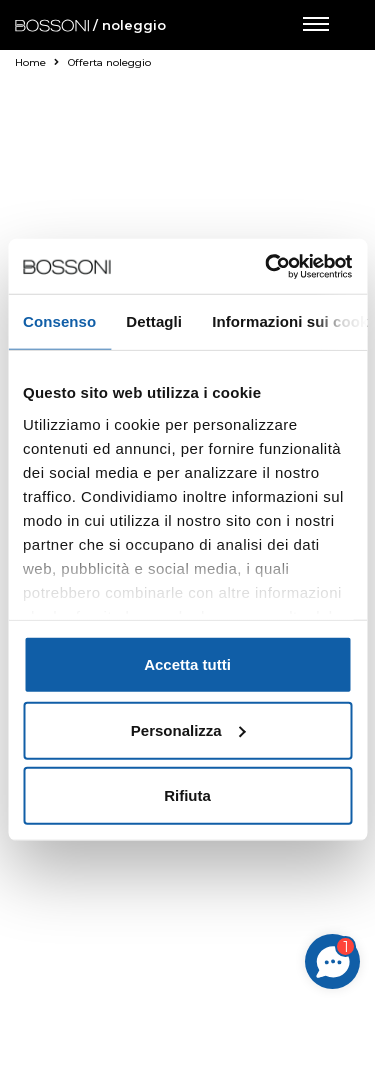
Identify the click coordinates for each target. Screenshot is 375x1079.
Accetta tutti (187, 664)
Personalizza (188, 729)
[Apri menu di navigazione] (315, 25)
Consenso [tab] (59, 321)
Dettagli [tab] (154, 321)
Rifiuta (187, 795)
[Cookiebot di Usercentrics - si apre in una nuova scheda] (267, 266)
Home (37, 62)
